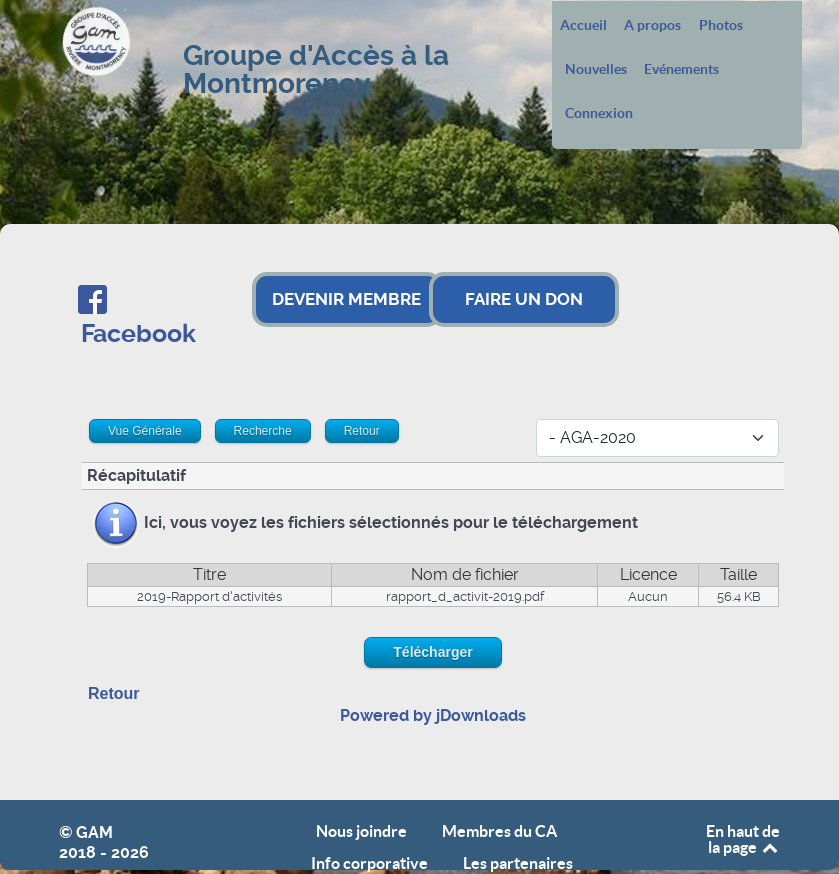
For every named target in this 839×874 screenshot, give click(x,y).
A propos (652, 26)
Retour (114, 693)
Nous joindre (361, 831)
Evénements (681, 70)
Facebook (138, 333)
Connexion (599, 114)
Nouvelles (596, 70)
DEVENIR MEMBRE (346, 299)
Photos (721, 26)
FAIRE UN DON (524, 299)
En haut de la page (743, 839)
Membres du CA (499, 831)
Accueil (583, 26)
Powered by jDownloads (433, 715)
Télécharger (432, 652)
